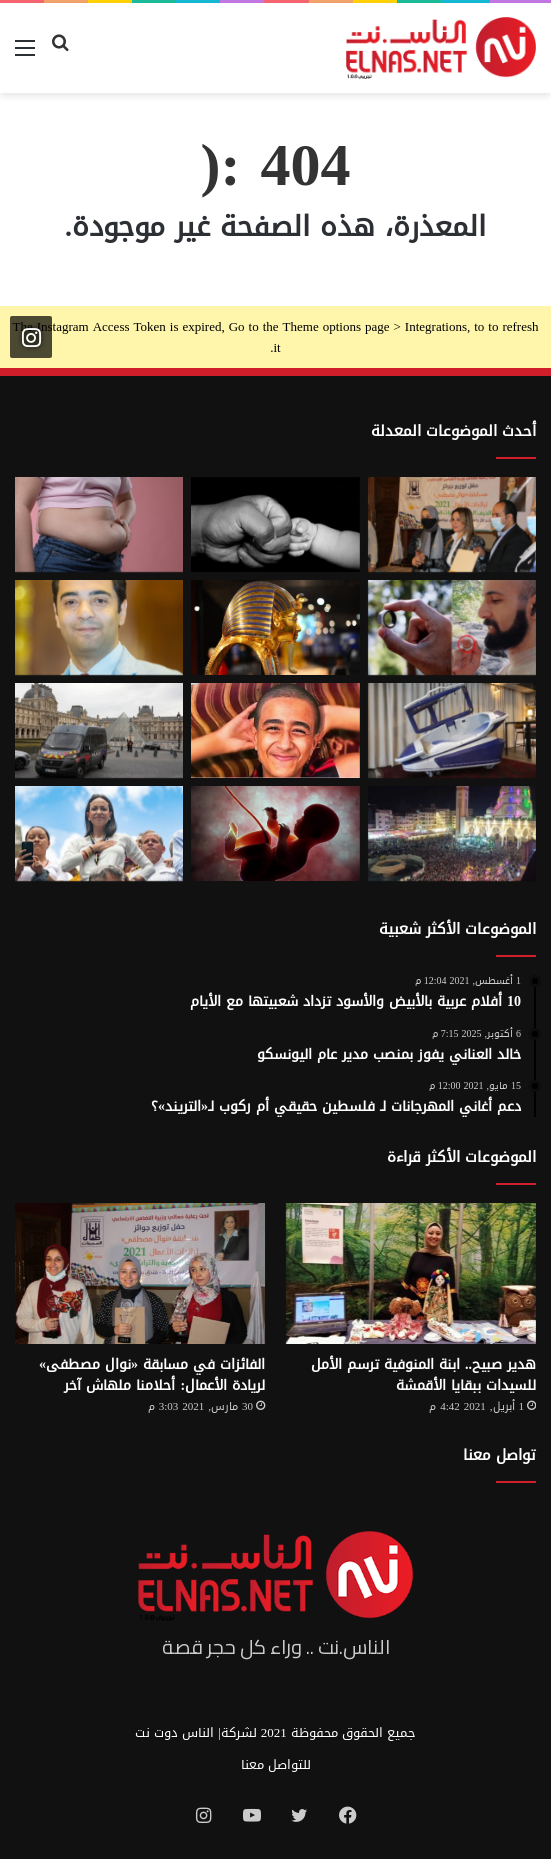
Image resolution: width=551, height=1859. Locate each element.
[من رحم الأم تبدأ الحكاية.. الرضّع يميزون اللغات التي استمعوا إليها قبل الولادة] (275, 833)
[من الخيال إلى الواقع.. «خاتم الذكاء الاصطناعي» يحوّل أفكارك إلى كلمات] (452, 627)
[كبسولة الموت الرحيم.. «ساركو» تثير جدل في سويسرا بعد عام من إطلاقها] (452, 730)
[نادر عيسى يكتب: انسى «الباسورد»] (99, 627)
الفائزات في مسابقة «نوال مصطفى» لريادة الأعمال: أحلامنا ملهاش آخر (152, 1375)
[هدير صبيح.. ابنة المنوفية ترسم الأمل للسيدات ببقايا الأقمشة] (411, 1273)
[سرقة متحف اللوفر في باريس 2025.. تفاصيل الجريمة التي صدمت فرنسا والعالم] (99, 730)
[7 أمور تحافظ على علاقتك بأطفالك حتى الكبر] (275, 524)
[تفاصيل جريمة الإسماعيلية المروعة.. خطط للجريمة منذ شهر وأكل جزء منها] (275, 730)
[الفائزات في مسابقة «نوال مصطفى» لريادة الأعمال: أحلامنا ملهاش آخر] (140, 1273)
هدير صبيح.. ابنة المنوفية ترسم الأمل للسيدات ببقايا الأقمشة (423, 1375)
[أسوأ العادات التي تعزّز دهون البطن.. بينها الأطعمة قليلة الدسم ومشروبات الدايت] (99, 524)
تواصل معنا (499, 1455)
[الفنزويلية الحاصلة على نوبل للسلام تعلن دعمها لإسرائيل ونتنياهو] (99, 833)
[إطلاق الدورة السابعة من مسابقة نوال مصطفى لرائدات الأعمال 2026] (452, 524)
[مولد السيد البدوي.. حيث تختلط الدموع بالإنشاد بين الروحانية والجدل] (452, 833)
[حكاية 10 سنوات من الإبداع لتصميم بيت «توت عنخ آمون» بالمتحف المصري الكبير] (275, 627)
